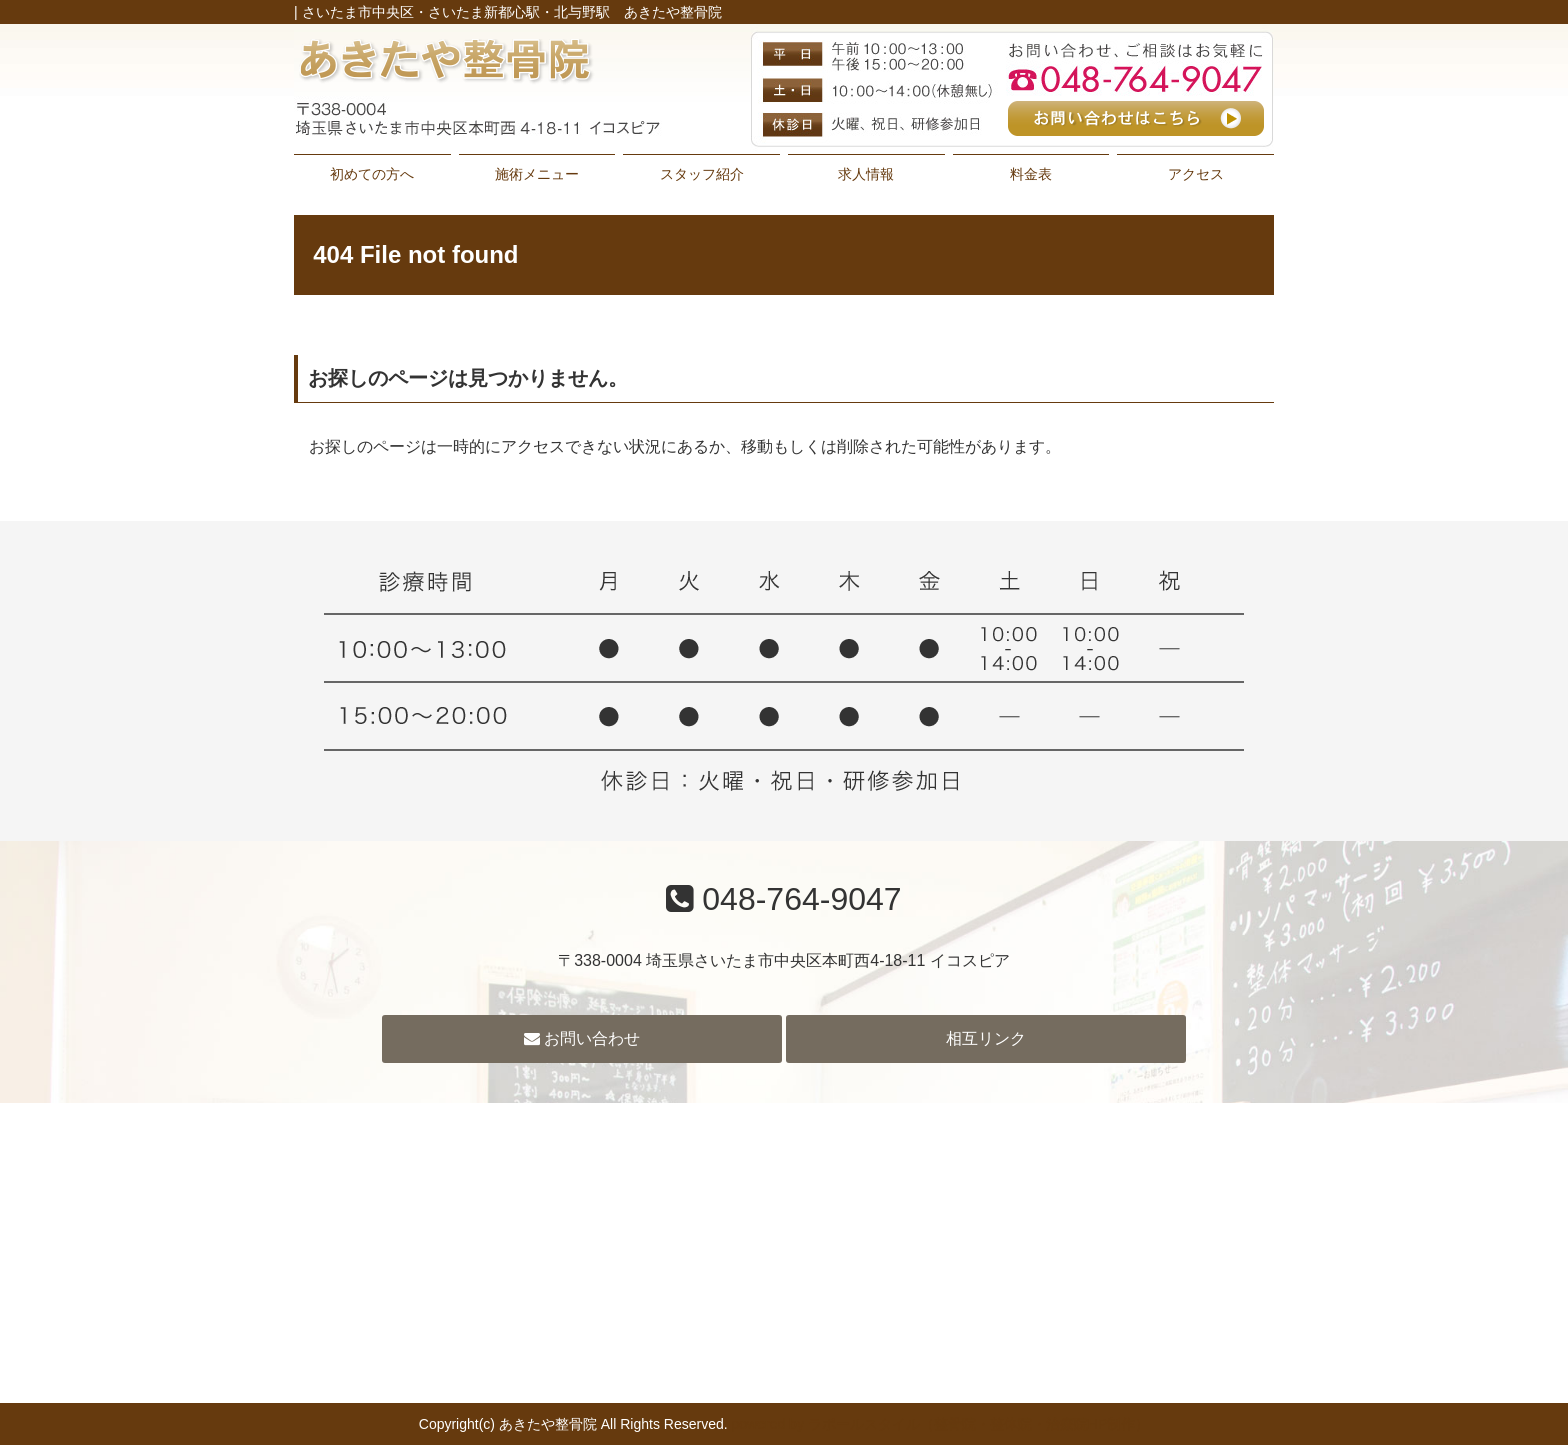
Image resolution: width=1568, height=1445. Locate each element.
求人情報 (866, 174)
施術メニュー (537, 174)
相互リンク (986, 1038)
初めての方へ (372, 174)
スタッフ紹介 (702, 174)
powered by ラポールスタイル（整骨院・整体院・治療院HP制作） (941, 1424)
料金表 (1031, 174)
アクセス (1196, 174)
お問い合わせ (582, 1038)
